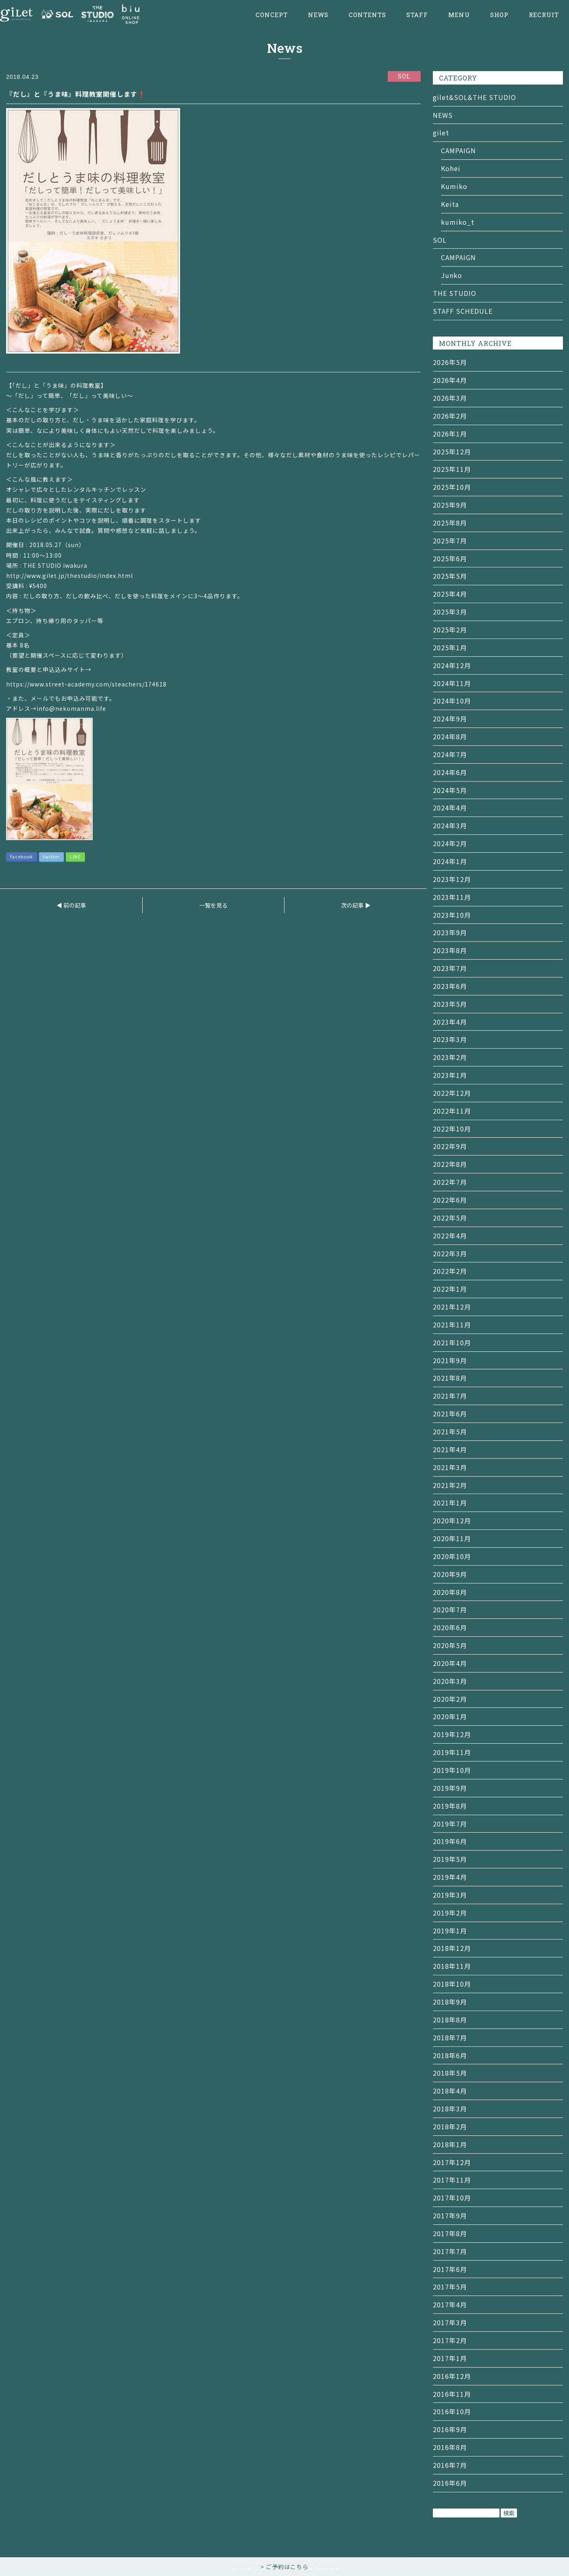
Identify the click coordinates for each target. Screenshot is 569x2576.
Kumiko (454, 186)
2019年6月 (450, 1841)
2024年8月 (450, 736)
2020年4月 (450, 1663)
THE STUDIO (454, 293)
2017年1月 (450, 2358)
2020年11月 (452, 1538)
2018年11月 (452, 1966)
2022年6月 (450, 1200)
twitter (51, 856)
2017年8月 (450, 2233)
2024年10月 (452, 701)
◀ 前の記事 (71, 905)
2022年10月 (452, 1129)
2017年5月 (450, 2286)
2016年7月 (450, 2465)
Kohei (450, 168)
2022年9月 (450, 1146)
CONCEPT (272, 15)
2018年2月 (450, 2126)
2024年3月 (450, 825)
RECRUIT (544, 15)
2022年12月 (452, 1093)
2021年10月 (452, 1342)
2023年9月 (450, 932)
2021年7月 (450, 1396)
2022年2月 (450, 1271)
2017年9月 (450, 2215)
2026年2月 (450, 416)
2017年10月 (452, 2197)
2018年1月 (450, 2144)
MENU (459, 15)
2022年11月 (452, 1111)
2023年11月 (452, 897)
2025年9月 (450, 505)
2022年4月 (450, 1235)
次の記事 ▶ (356, 905)
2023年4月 (450, 1022)
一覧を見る (213, 905)
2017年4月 (450, 2304)
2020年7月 (450, 1609)
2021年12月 (452, 1307)
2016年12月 (452, 2376)
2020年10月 (452, 1556)
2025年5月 (450, 576)
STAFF (417, 15)
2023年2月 (450, 1057)
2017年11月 (452, 2180)
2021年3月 (450, 1467)
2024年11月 (452, 683)
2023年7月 (450, 968)
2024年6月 (450, 772)
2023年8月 (450, 950)
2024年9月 (450, 718)
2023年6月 (450, 986)
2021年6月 (450, 1413)
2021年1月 (450, 1502)
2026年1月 (450, 434)
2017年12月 (452, 2162)
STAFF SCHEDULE (463, 311)
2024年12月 (452, 665)
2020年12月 (452, 1520)
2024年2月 (450, 843)
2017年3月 (450, 2322)
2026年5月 (450, 362)
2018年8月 (450, 2019)
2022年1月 (450, 1289)
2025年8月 (450, 523)
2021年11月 (452, 1324)
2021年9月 (450, 1360)
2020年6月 (450, 1627)
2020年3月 (450, 1681)
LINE (75, 856)
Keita (450, 204)
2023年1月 (450, 1075)
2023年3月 (450, 1039)
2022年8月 (450, 1164)
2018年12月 (452, 1948)
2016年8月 (450, 2447)
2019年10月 (452, 1770)
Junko (451, 275)
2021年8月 (450, 1378)
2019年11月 (452, 1752)
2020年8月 (450, 1592)
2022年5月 (450, 1218)
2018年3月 (450, 2108)
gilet (441, 132)
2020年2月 (450, 1699)
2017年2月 (450, 2340)
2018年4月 (450, 2091)
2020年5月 (450, 1645)
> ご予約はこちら (284, 2567)
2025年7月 (450, 540)
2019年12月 (452, 1734)
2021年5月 (450, 1431)
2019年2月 (450, 1913)
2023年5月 (450, 1004)
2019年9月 (450, 1788)
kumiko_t (457, 222)
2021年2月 (450, 1485)
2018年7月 (450, 2037)
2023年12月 (452, 879)
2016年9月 (450, 2429)
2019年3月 (450, 1895)
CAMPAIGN (458, 150)
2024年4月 (450, 807)
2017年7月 (450, 2251)
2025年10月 (452, 487)
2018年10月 (452, 1984)
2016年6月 (450, 2483)
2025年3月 (450, 612)
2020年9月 (450, 1574)
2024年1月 (450, 861)
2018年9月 (450, 2002)
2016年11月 (452, 2394)
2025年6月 (450, 558)
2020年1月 (450, 1716)
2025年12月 (452, 451)
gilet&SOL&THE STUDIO (474, 97)
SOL (440, 240)
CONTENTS (367, 15)
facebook (21, 856)
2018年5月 (450, 2073)
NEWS (318, 15)
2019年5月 (450, 1859)
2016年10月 (452, 2411)
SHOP (499, 15)
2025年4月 (450, 594)
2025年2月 (450, 629)
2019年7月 (450, 1824)
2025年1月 (450, 647)
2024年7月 (450, 754)
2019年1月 (450, 1930)
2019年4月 (450, 1877)
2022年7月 (450, 1182)
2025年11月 (452, 469)
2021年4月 (450, 1449)
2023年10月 (452, 915)
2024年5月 (450, 790)
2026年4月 (450, 380)
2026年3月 (450, 398)
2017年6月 (450, 2269)
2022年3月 (450, 1253)
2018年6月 (450, 2055)
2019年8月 (450, 1806)
